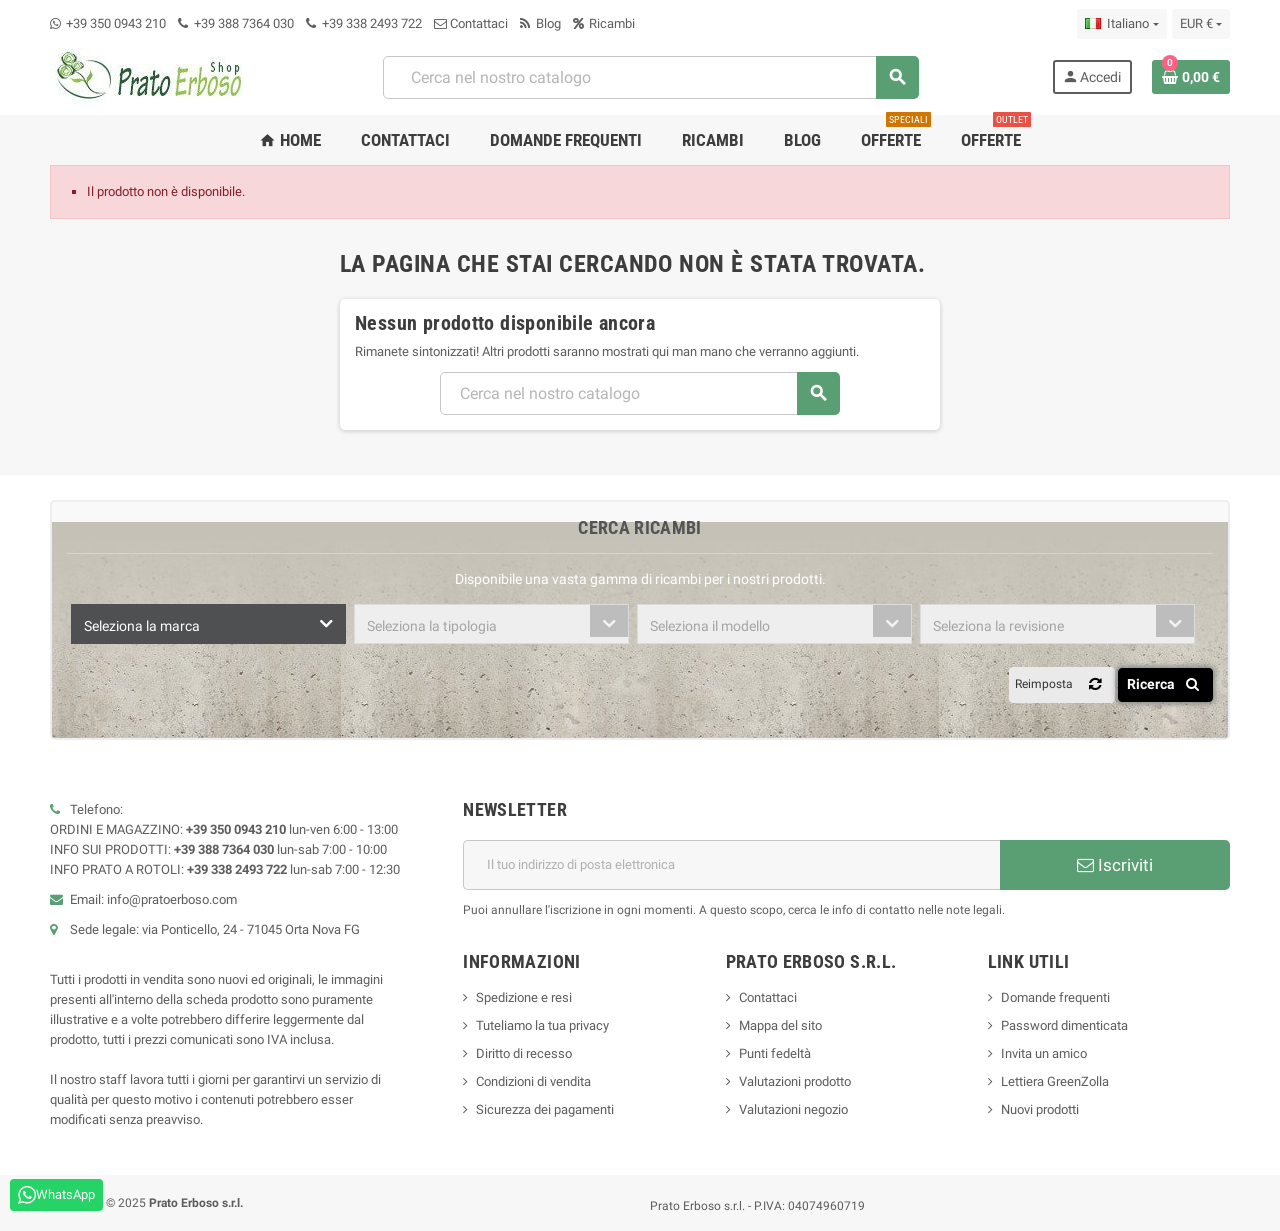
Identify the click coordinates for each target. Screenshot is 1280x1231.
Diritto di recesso (524, 1053)
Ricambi (604, 23)
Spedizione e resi (524, 997)
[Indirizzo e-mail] (731, 865)
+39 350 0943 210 (116, 23)
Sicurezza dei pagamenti (545, 1109)
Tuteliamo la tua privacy (542, 1025)
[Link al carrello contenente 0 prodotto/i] (1191, 77)
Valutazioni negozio (793, 1109)
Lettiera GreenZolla (1055, 1081)
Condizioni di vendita (533, 1081)
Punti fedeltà (775, 1053)
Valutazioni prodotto (795, 1081)
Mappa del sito (780, 1025)
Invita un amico (1044, 1053)
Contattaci (471, 23)
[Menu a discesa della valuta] (1201, 24)
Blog (540, 23)
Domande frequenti (1055, 997)
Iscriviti (1115, 865)
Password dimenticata (1064, 1025)
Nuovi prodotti (1040, 1109)
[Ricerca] (650, 77)
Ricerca (1166, 684)
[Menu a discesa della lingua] (1121, 24)
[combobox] (208, 624)
